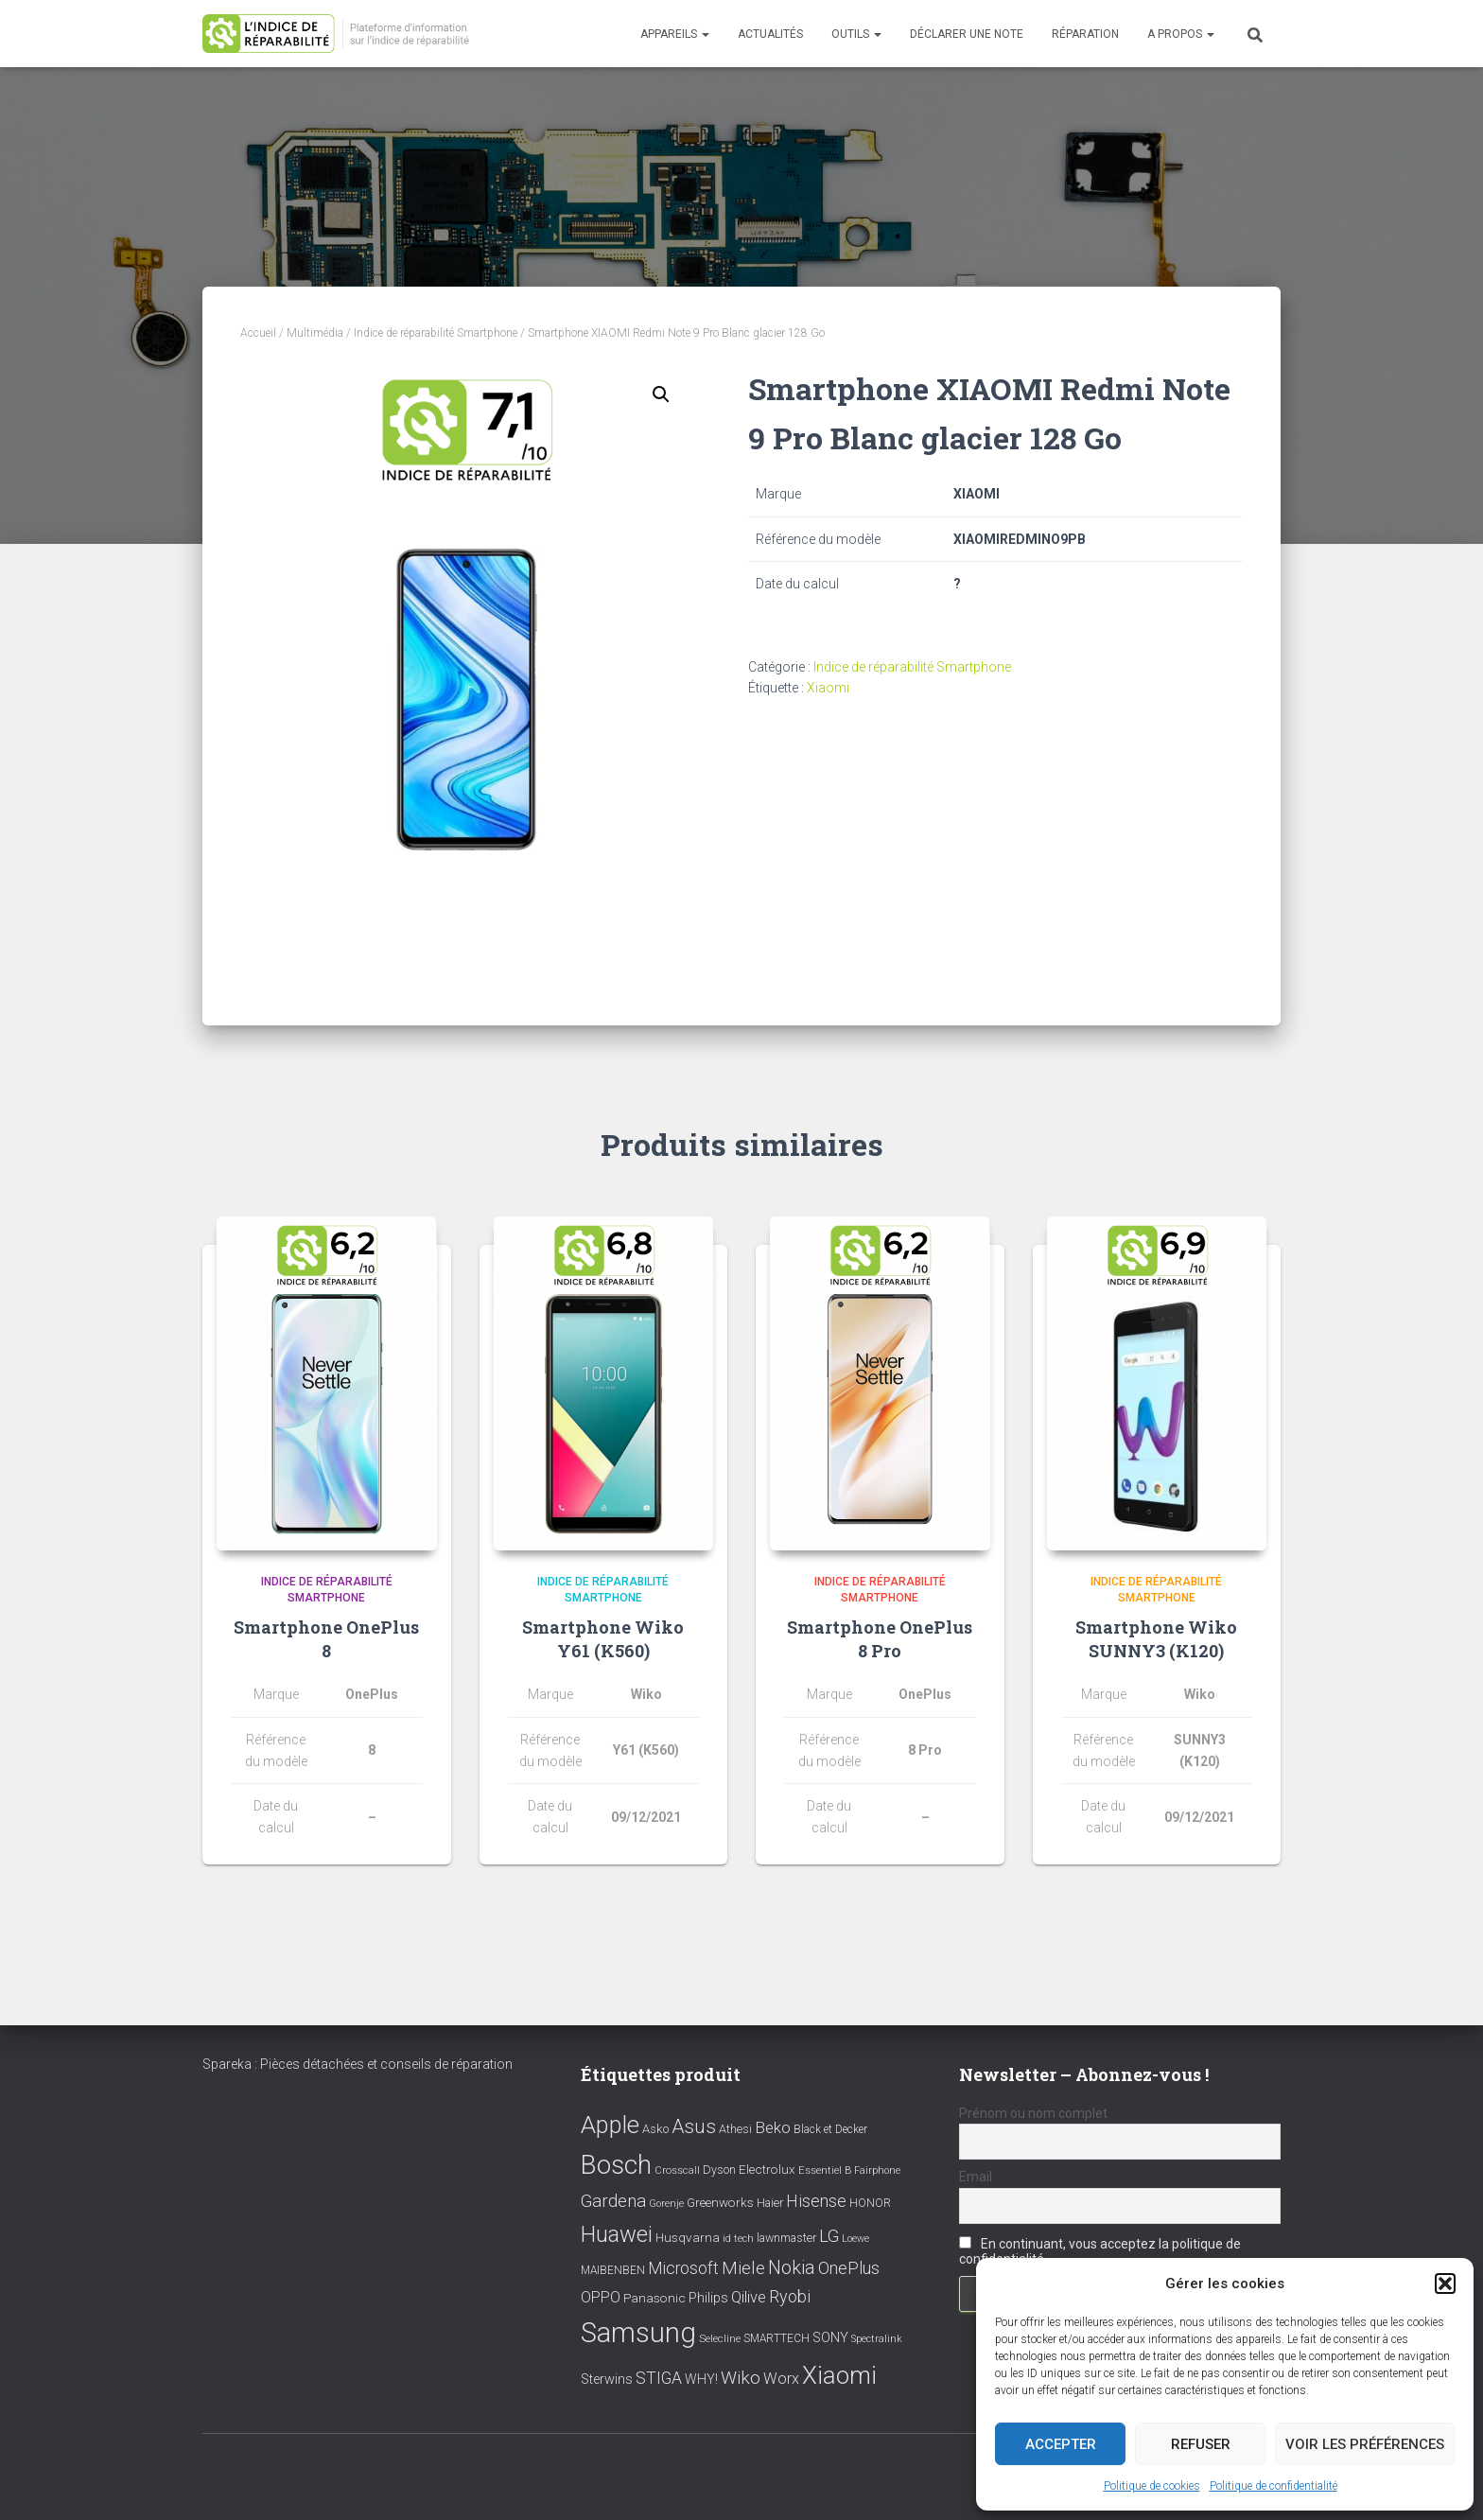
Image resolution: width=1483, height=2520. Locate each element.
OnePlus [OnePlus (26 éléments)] (849, 2268)
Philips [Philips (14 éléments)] (708, 2298)
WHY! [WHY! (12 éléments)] (701, 2379)
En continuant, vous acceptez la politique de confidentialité (1100, 2252)
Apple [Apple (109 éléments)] (610, 2124)
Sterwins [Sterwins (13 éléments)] (607, 2379)
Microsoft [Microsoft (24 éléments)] (683, 2268)
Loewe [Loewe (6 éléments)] (855, 2238)
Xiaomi (828, 687)
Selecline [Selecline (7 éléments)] (720, 2339)
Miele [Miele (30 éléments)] (743, 2268)
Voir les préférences (1364, 2444)
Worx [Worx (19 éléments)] (781, 2379)
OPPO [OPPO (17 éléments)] (600, 2298)
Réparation (1085, 34)
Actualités (770, 34)
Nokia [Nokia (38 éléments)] (791, 2267)
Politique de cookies (1152, 2486)
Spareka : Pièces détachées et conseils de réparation (357, 2064)
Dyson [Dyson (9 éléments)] (719, 2170)
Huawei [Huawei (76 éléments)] (617, 2234)
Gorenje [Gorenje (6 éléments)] (666, 2203)
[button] (1445, 2283)
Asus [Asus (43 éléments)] (694, 2126)
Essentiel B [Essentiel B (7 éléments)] (824, 2171)
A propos (1180, 34)
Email (975, 2176)
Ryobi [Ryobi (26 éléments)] (790, 2297)
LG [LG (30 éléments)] (829, 2236)
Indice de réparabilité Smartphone (435, 333)
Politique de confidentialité (1273, 2486)
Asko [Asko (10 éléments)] (655, 2129)
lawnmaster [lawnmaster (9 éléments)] (786, 2238)
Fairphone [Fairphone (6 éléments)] (877, 2171)
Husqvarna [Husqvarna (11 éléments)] (687, 2237)
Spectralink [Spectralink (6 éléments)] (876, 2339)
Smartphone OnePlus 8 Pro (879, 1639)
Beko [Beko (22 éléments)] (773, 2127)
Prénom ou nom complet (1033, 2113)
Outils (856, 34)
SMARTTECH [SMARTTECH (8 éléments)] (776, 2338)
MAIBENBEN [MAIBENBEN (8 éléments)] (613, 2270)
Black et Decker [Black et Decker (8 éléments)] (830, 2129)
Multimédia (315, 333)
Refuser (1200, 2444)
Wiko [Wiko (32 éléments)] (740, 2378)
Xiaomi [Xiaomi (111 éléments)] (839, 2375)
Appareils (674, 34)
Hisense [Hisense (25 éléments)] (816, 2201)
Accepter (1060, 2444)
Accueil (258, 333)
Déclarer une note (966, 34)
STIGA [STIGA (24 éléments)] (659, 2378)
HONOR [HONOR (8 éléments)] (870, 2203)
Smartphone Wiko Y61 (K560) (603, 1639)
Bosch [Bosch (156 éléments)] (616, 2165)
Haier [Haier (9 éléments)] (770, 2203)
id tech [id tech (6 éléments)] (738, 2238)
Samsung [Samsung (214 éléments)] (638, 2333)
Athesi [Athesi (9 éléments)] (735, 2129)
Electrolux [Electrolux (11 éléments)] (767, 2170)
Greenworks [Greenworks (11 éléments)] (720, 2202)
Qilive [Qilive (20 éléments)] (748, 2298)
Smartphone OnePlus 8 (326, 1639)
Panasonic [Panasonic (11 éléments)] (654, 2298)
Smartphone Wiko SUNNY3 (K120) (1156, 1639)
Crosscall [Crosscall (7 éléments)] (677, 2171)
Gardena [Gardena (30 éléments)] (613, 2201)
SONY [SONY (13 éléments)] (830, 2338)
